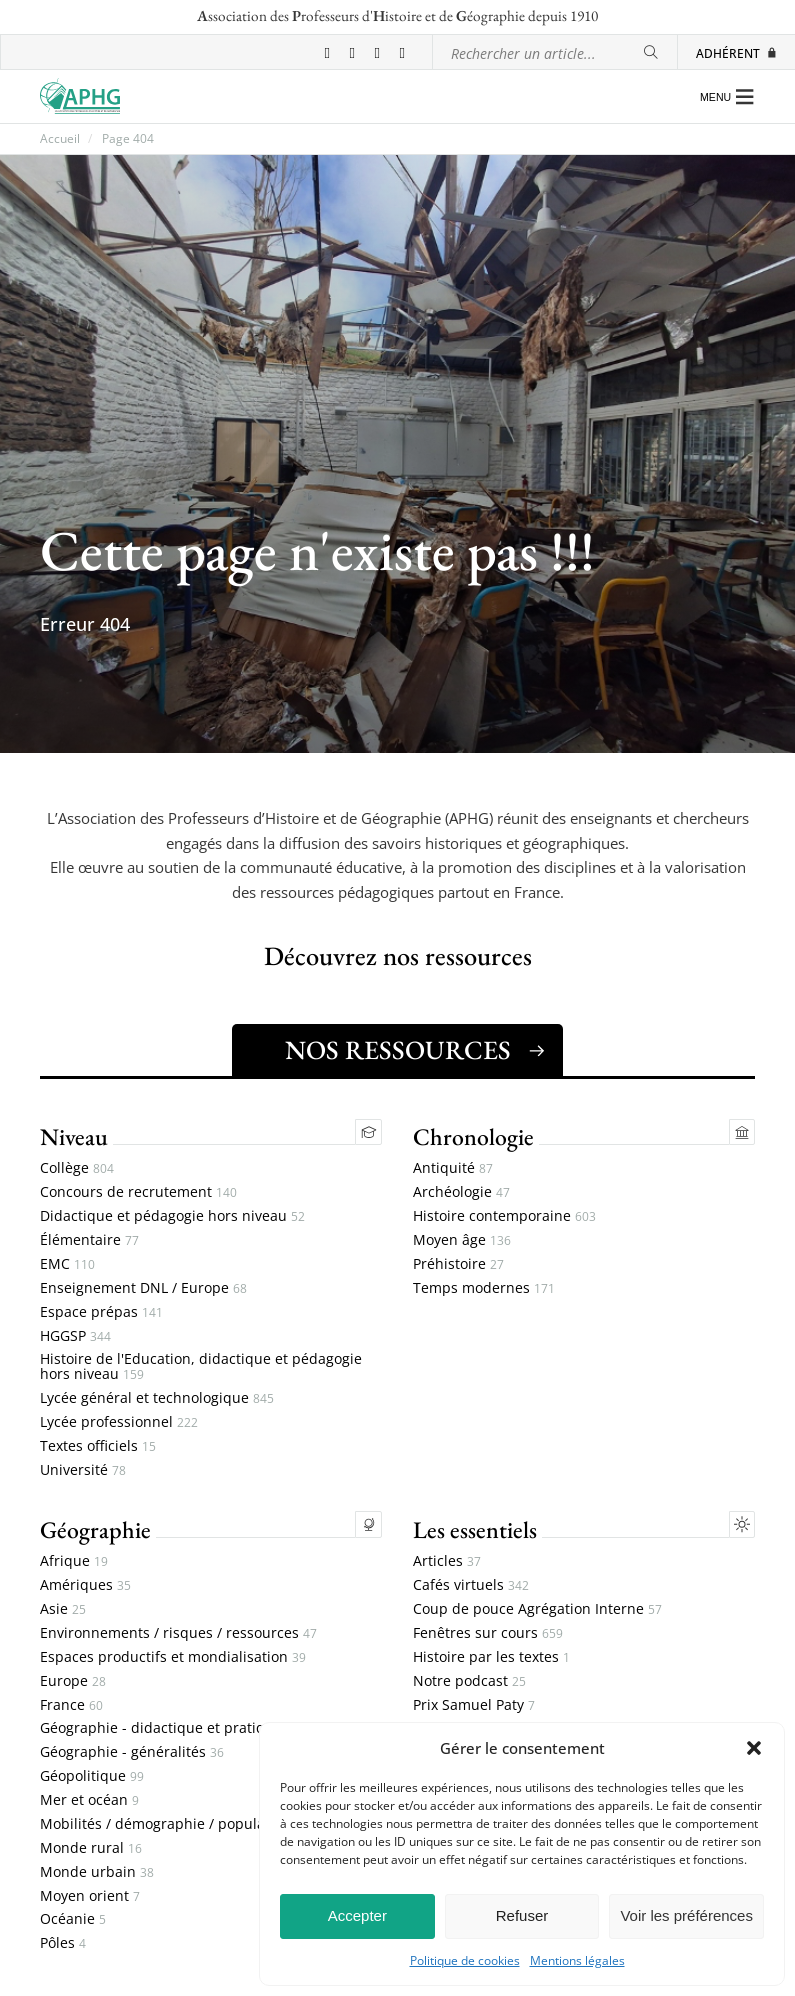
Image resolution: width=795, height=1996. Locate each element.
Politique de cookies (465, 1961)
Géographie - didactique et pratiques (173, 1728)
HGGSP (75, 1336)
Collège (77, 1168)
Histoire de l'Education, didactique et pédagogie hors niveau (201, 1367)
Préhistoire (458, 1264)
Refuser (522, 1915)
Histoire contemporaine (504, 1216)
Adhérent (737, 53)
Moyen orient (90, 1896)
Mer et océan (89, 1800)
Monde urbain (97, 1872)
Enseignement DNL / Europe (143, 1288)
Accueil (60, 139)
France (71, 1705)
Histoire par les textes (491, 1657)
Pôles (63, 1943)
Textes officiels (98, 1446)
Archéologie (461, 1192)
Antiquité (453, 1168)
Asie (63, 1609)
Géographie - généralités (132, 1752)
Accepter (357, 1915)
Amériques (85, 1585)
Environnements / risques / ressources (178, 1633)
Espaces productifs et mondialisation (173, 1657)
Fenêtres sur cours (488, 1633)
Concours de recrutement (138, 1192)
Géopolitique (92, 1776)
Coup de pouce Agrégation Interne (537, 1609)
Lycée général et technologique (157, 1398)
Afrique (74, 1561)
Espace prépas (101, 1312)
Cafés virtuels (471, 1585)
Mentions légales (577, 1961)
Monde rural (91, 1848)
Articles (447, 1561)
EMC (67, 1264)
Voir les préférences (686, 1915)
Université (83, 1470)
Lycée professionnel (119, 1422)
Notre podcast (469, 1681)
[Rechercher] (651, 52)
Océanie (73, 1919)
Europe (73, 1681)
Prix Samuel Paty (474, 1705)
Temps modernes (484, 1288)
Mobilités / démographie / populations (178, 1824)
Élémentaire (89, 1240)
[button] (754, 1748)
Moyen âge (462, 1240)
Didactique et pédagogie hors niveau (172, 1216)
